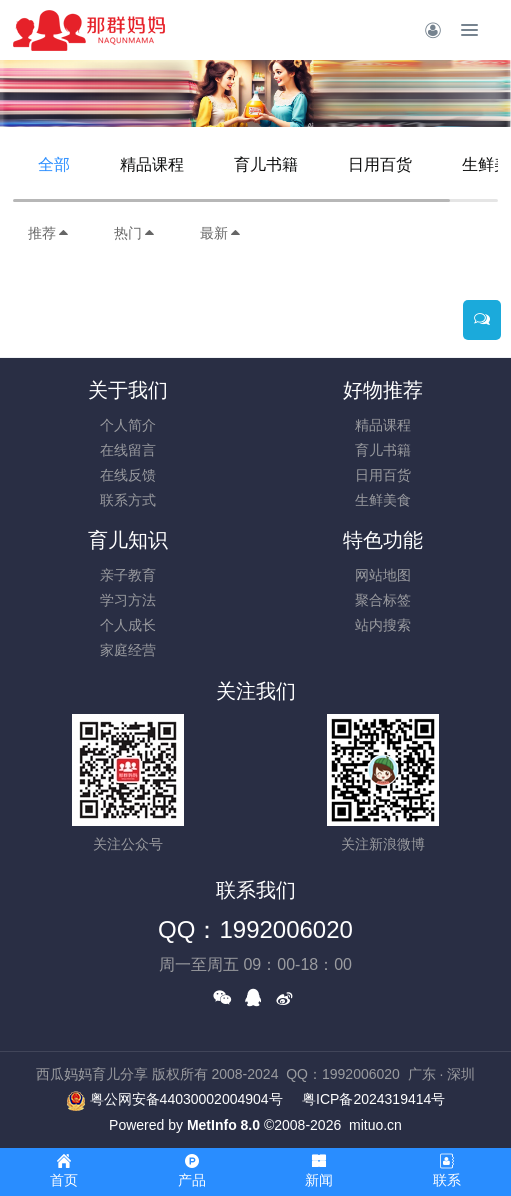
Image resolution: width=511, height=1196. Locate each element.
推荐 (49, 233)
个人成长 (128, 625)
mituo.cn (375, 1125)
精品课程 (152, 164)
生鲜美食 (383, 500)
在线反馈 (128, 475)
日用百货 (380, 164)
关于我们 (128, 390)
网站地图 (383, 575)
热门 (135, 233)
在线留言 (128, 450)
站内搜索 (383, 625)
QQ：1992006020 (255, 929)
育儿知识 (128, 540)
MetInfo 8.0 (223, 1125)
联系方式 (128, 500)
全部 (54, 164)
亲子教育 (128, 575)
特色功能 (383, 540)
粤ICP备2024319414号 (373, 1099)
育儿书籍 (266, 164)
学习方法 (128, 600)
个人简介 (128, 425)
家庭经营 (128, 650)
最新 (221, 233)
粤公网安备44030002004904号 (186, 1099)
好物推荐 (383, 390)
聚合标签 (383, 600)
